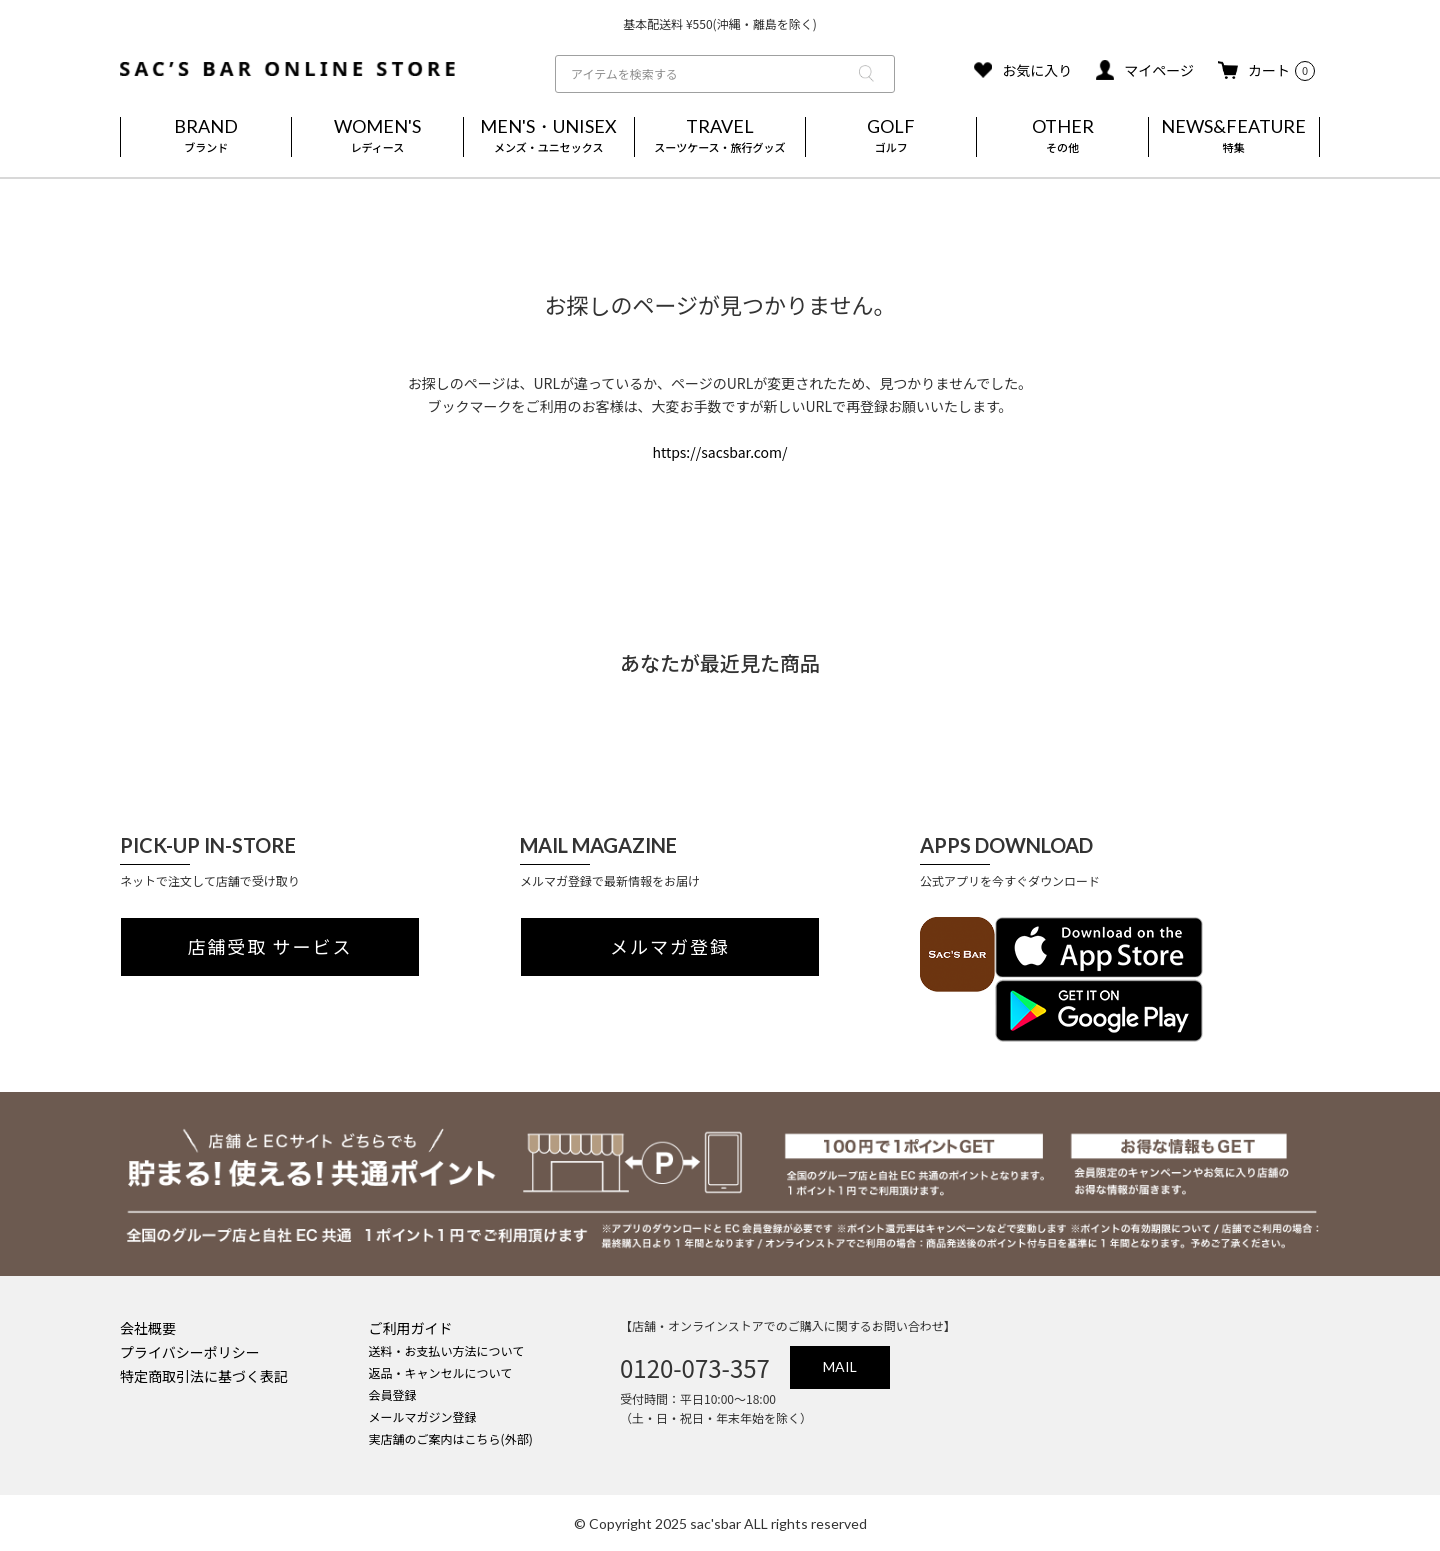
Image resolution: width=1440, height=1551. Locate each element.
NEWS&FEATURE (1234, 137)
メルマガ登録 (670, 947)
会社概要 (148, 1328)
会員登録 (393, 1394)
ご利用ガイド (411, 1328)
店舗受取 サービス (270, 947)
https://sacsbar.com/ (719, 452)
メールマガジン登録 (423, 1416)
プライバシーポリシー (190, 1352)
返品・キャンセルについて (441, 1372)
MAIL (840, 1366)
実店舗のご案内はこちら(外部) (451, 1438)
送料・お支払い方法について (447, 1350)
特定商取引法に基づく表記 (204, 1376)
